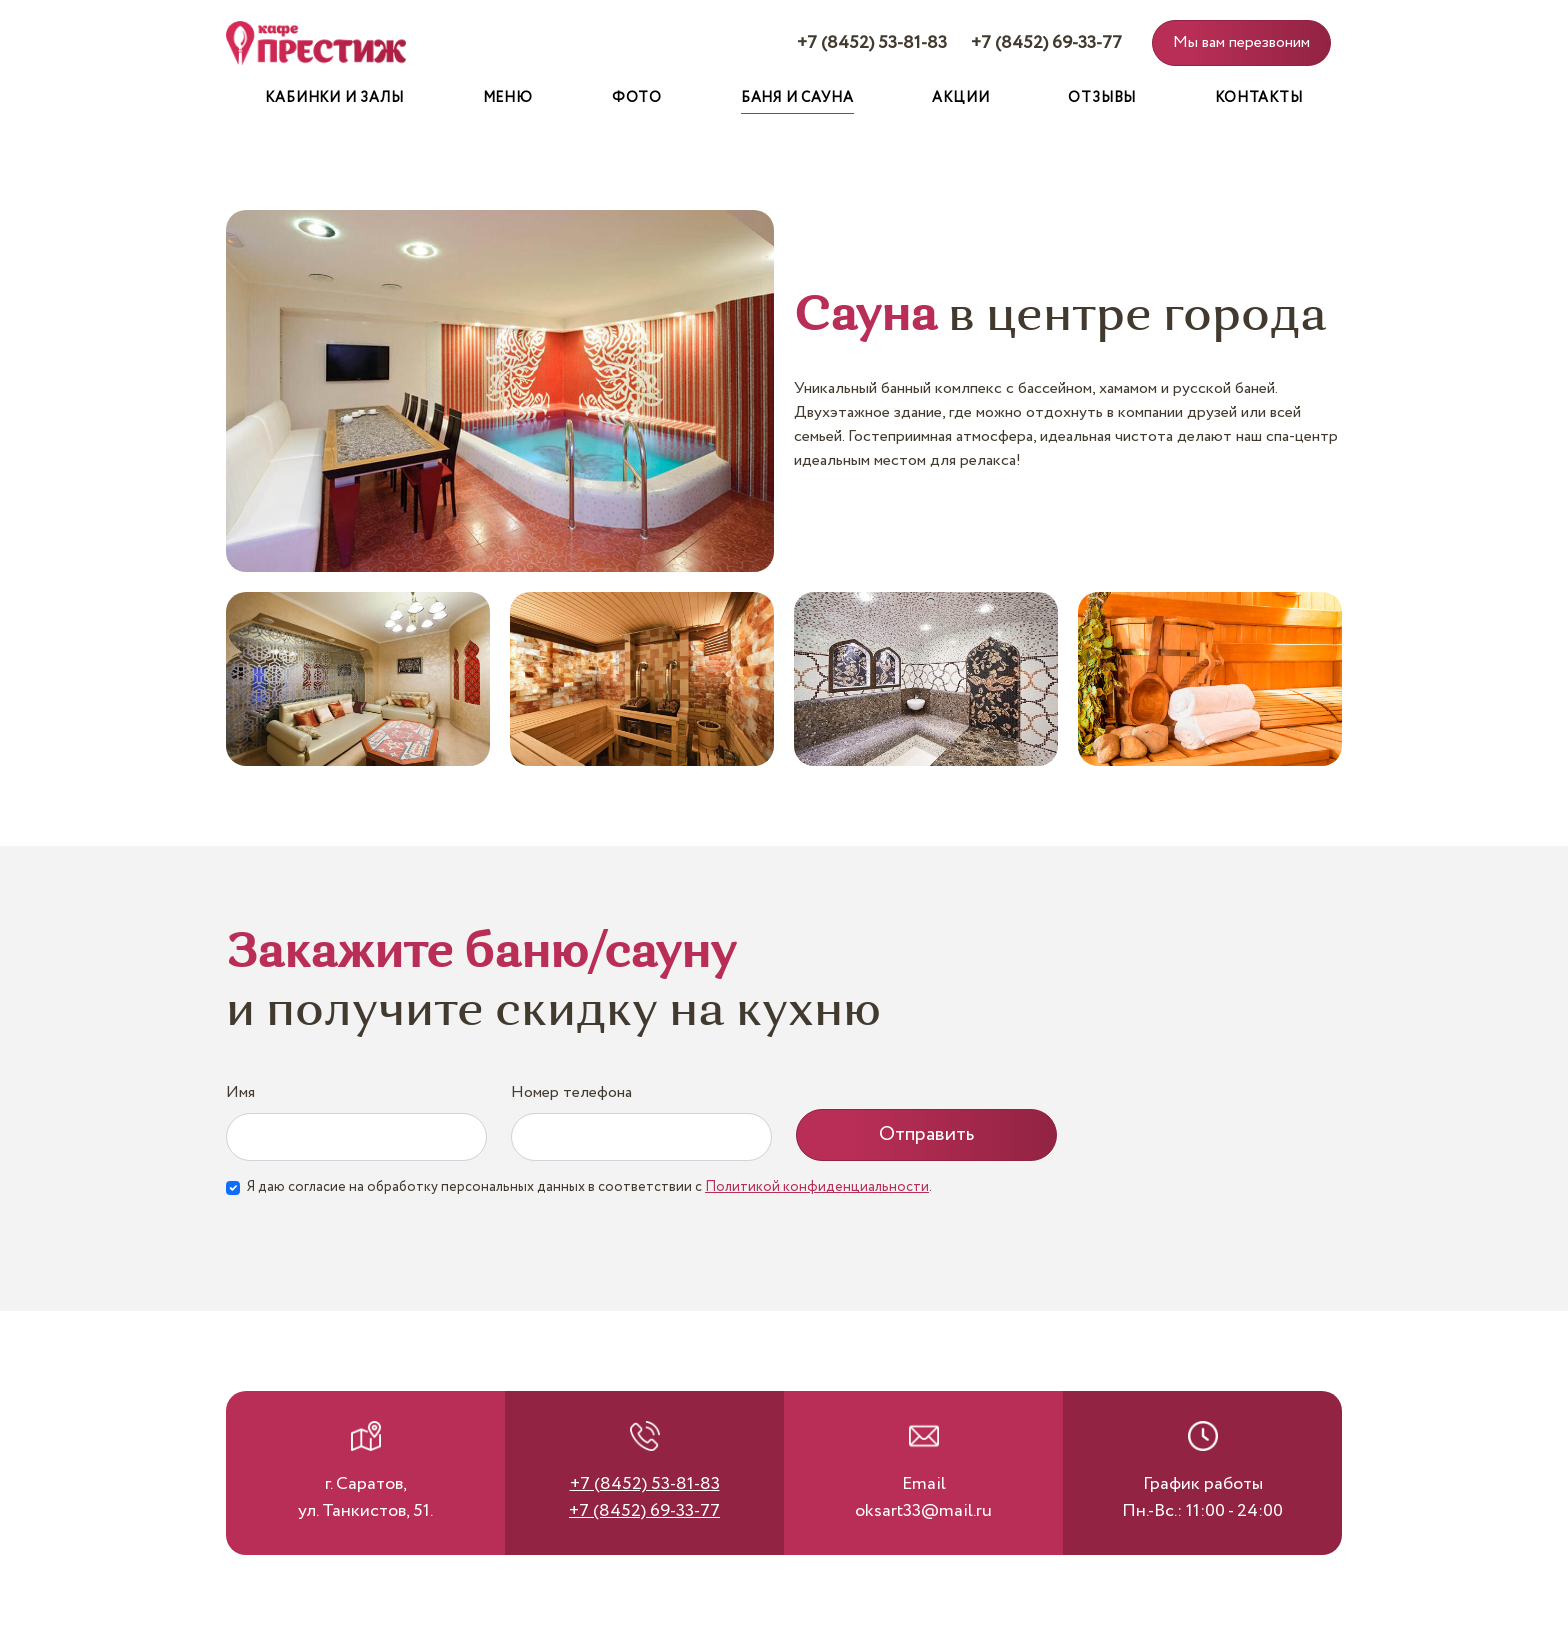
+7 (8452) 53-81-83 (872, 43)
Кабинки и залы (334, 98)
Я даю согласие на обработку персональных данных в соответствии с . (589, 1187)
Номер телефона (571, 1092)
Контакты (1258, 98)
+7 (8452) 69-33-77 (1046, 43)
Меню (508, 98)
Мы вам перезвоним (1241, 42)
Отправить (926, 1134)
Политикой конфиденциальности (817, 1187)
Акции (960, 98)
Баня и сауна (797, 98)
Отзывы (1102, 98)
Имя (240, 1092)
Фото (637, 98)
